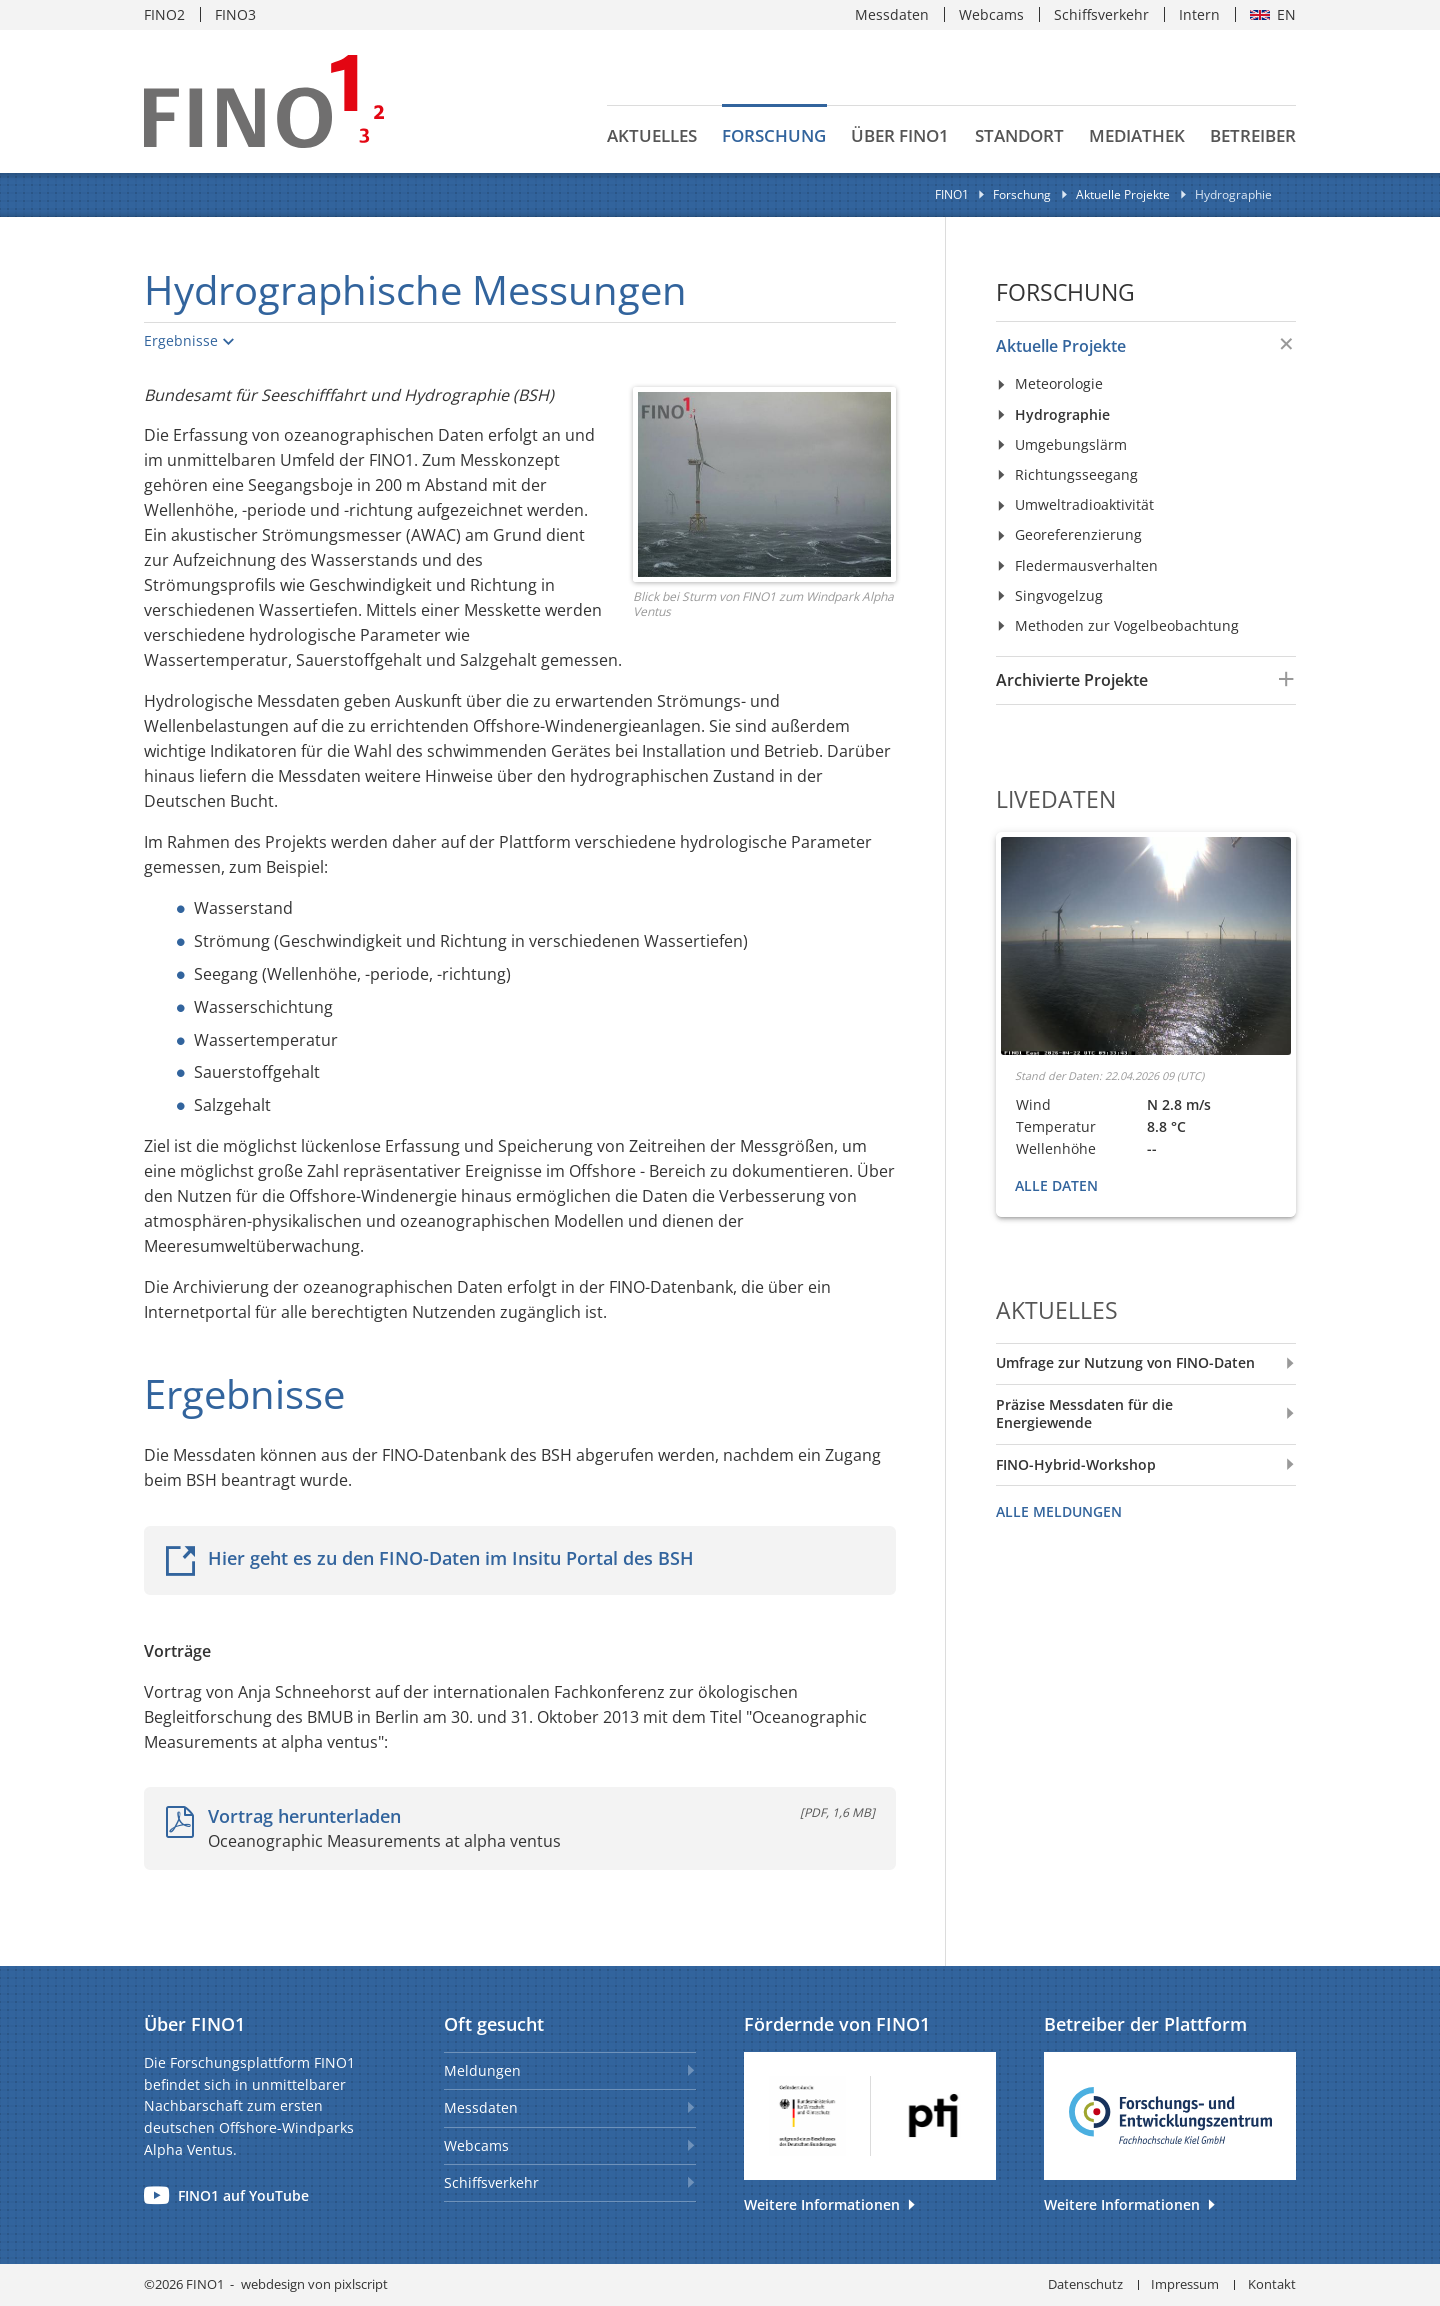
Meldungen (482, 2070)
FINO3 (235, 14)
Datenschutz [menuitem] (1085, 2284)
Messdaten (481, 2107)
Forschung (1065, 292)
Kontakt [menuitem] (1272, 2284)
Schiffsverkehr (491, 2182)
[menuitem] (1124, 346)
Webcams (476, 2145)
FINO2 (164, 14)
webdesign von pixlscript (314, 2284)
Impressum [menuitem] (1185, 2284)
